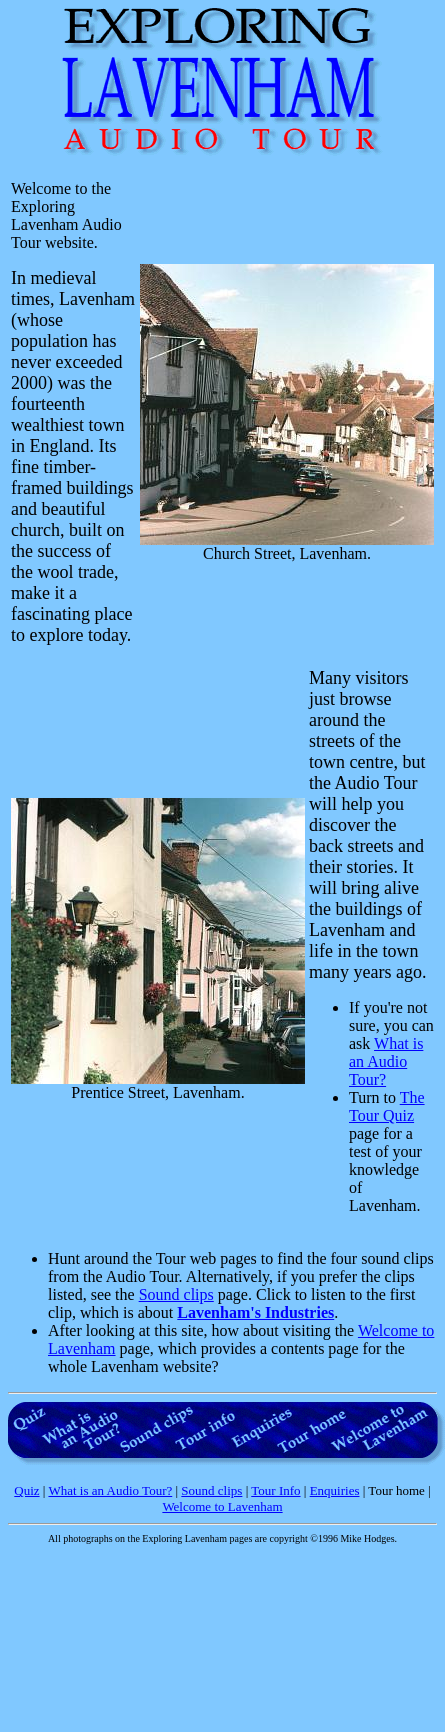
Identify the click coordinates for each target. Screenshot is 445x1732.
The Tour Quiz (387, 1106)
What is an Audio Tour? (386, 1061)
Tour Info (275, 1490)
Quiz (26, 1490)
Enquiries (335, 1490)
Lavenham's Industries (255, 1312)
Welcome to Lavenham (222, 1506)
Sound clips (176, 1294)
